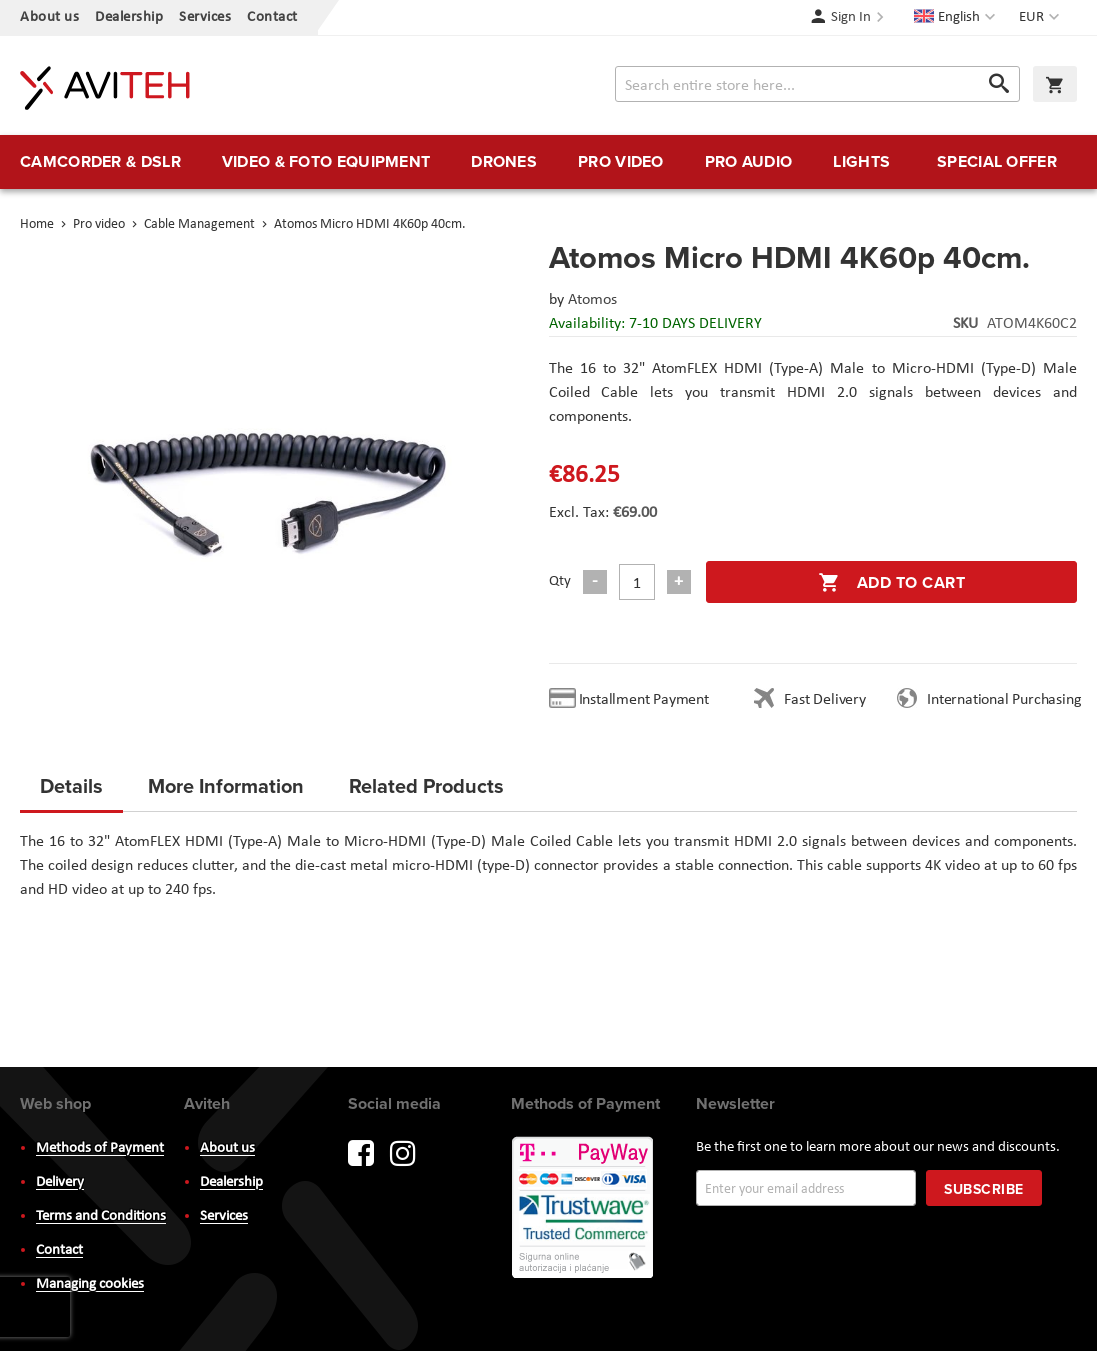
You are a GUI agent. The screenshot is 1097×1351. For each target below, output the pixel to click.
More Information (226, 785)
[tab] (71, 792)
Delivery (60, 1182)
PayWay (584, 1209)
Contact (272, 17)
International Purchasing (1008, 700)
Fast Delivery (824, 700)
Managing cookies (90, 1284)
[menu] (548, 162)
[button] (1041, 18)
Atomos (592, 300)
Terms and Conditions (101, 1216)
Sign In (851, 17)
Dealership (129, 17)
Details (71, 785)
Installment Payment (648, 700)
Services (205, 17)
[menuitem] (100, 162)
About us (49, 17)
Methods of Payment (100, 1148)
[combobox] (817, 84)
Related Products (426, 785)
